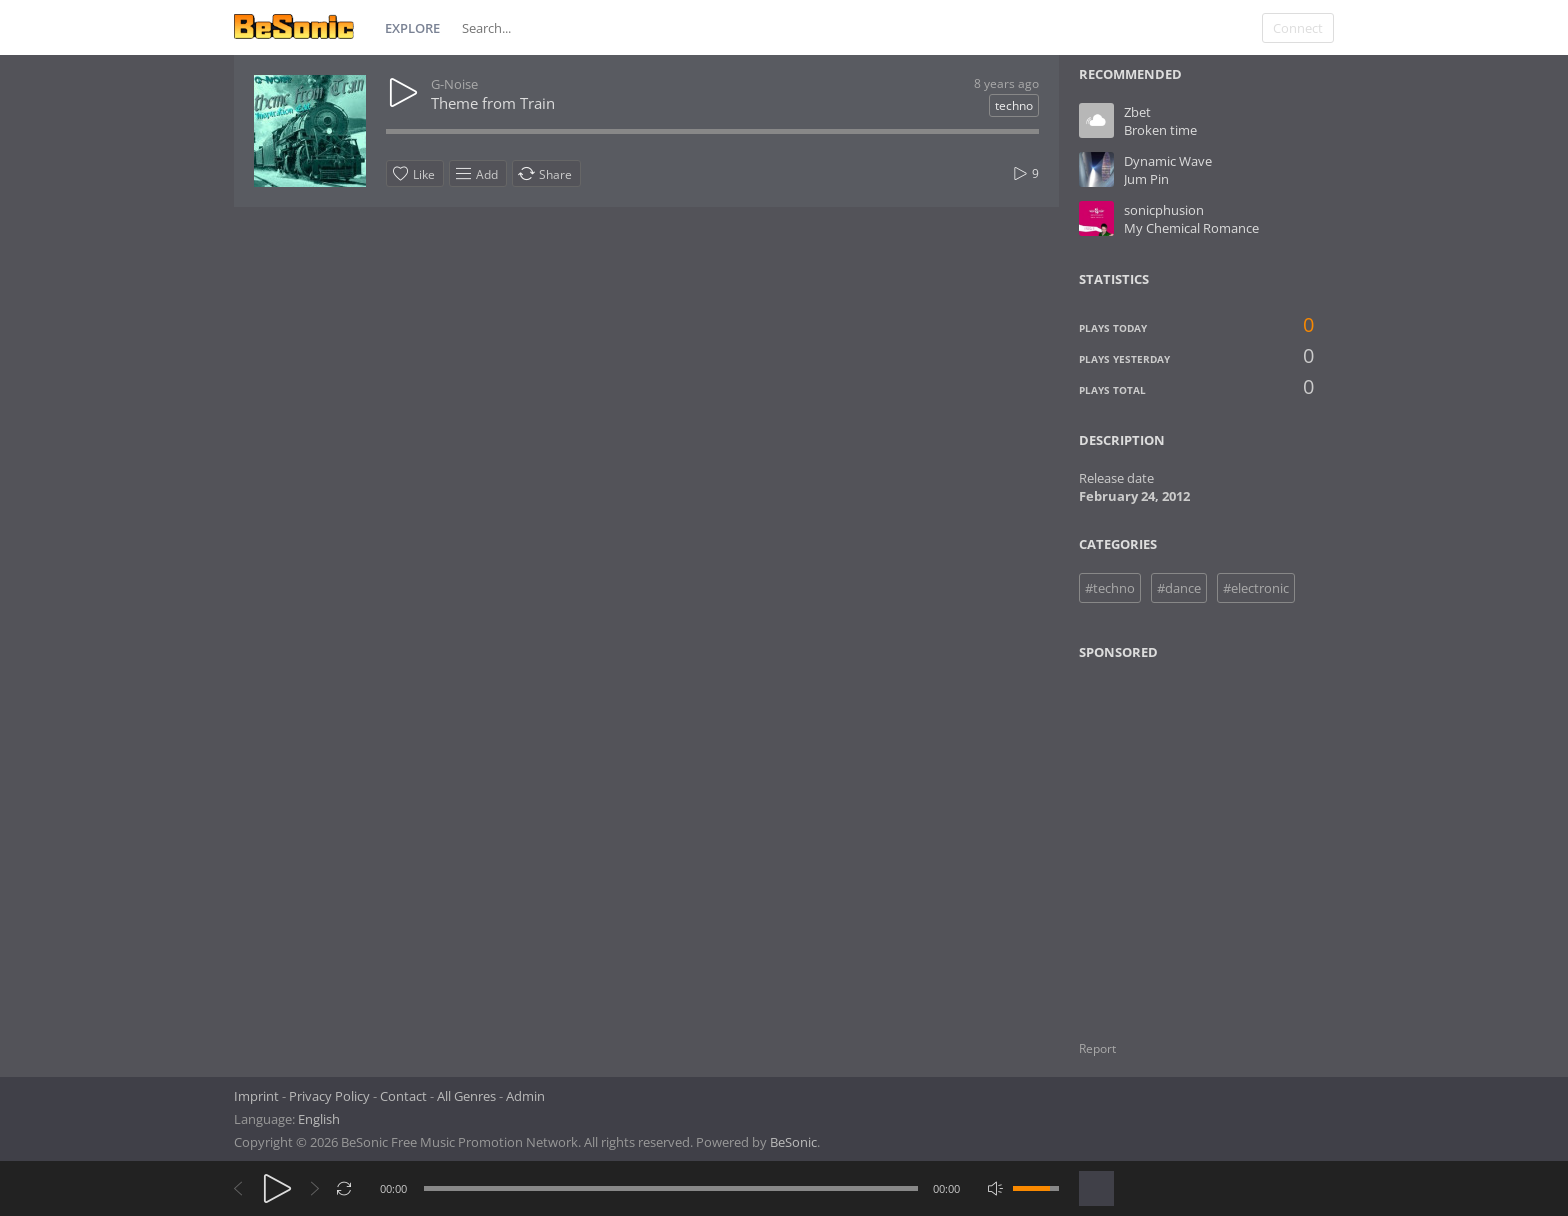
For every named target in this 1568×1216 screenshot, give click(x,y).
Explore (412, 28)
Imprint (256, 1096)
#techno (1110, 588)
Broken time (1160, 130)
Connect (1298, 28)
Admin (525, 1096)
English (319, 1119)
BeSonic (793, 1142)
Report (1097, 1048)
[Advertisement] (1176, 838)
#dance (1179, 588)
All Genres (466, 1096)
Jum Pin (1146, 179)
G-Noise (454, 84)
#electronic (1256, 588)
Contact (403, 1096)
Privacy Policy (329, 1096)
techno (1014, 105)
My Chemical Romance (1191, 228)
